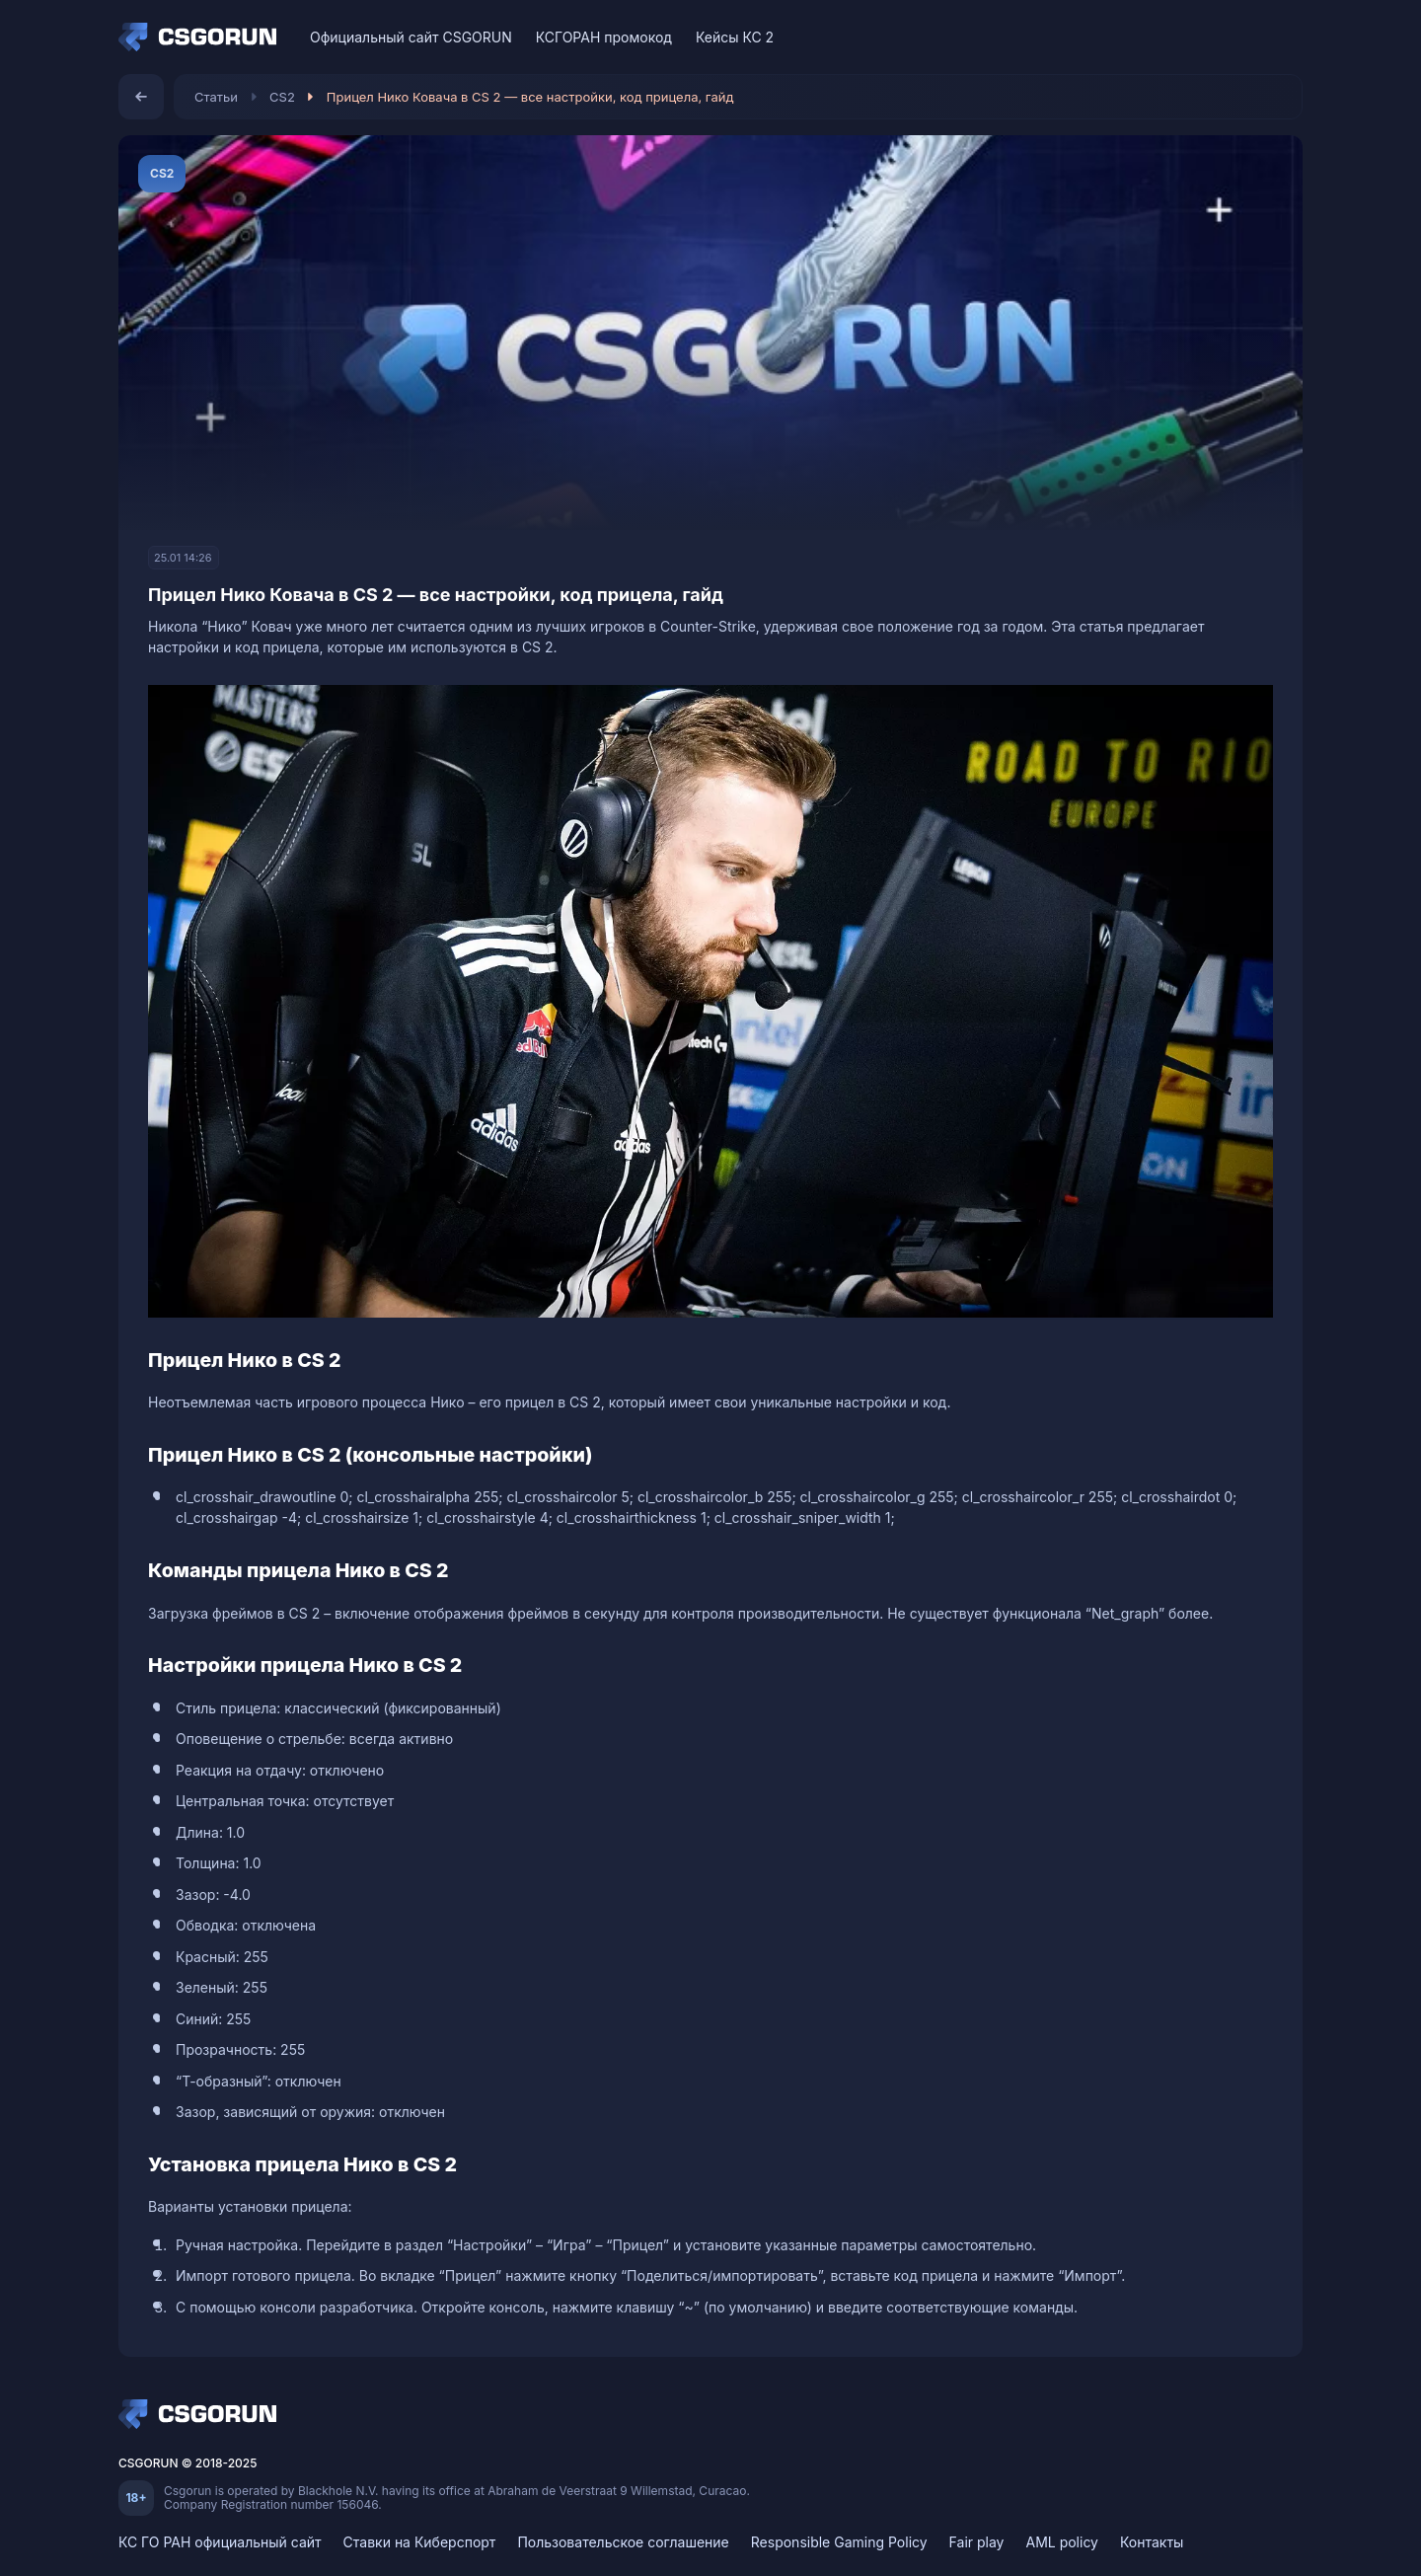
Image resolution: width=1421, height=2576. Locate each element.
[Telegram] (1281, 37)
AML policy (1061, 2542)
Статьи (216, 97)
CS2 (282, 97)
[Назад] (141, 96)
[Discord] (1247, 37)
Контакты (1151, 2542)
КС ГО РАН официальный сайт (220, 2542)
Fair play (977, 2542)
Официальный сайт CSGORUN (411, 37)
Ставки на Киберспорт (419, 2542)
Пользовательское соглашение (622, 2542)
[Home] (202, 37)
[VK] (1212, 37)
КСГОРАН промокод (604, 37)
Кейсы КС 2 (735, 37)
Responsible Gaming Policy (839, 2542)
